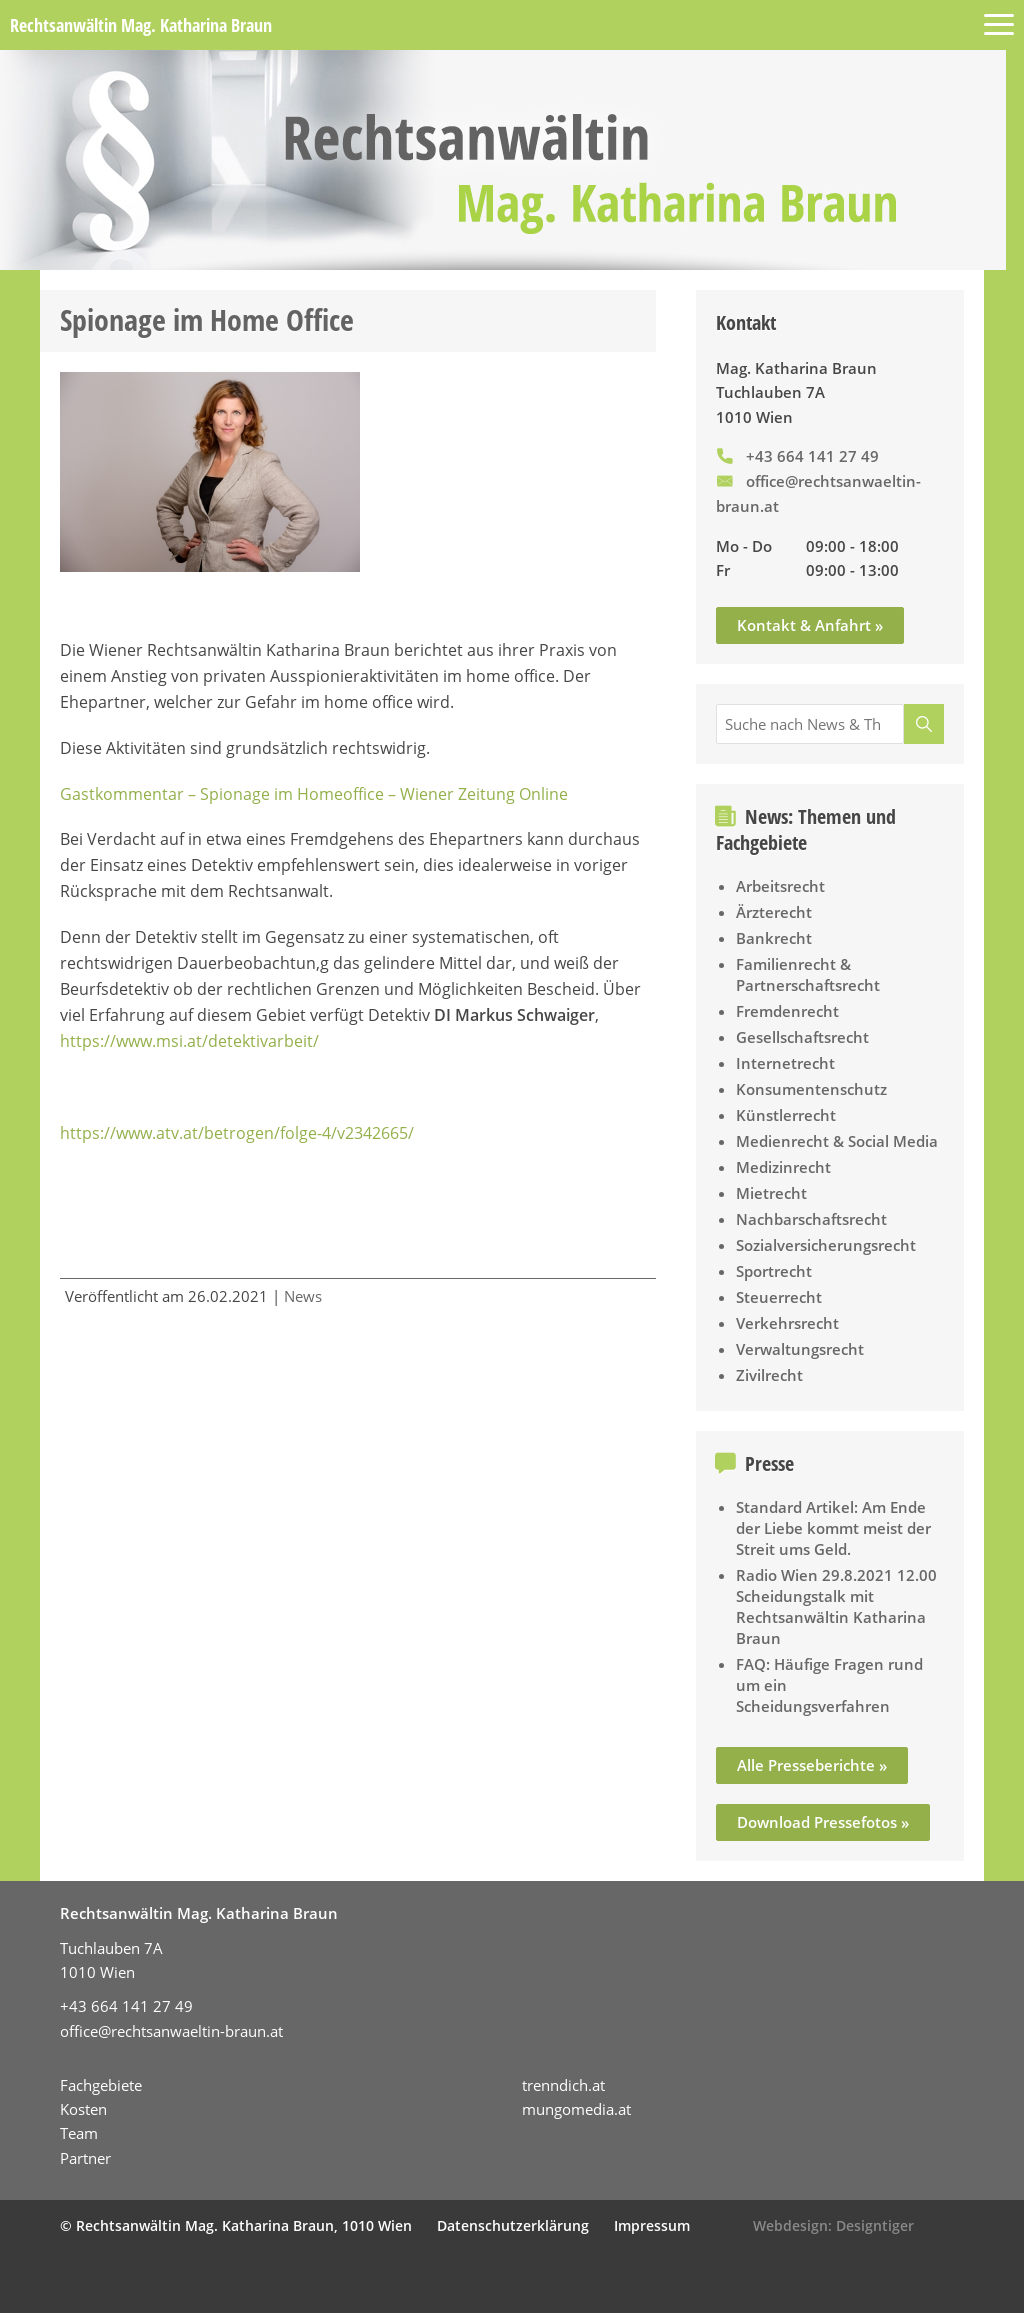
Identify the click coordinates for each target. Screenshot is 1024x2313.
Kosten (83, 2109)
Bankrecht (774, 938)
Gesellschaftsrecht (802, 1037)
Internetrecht (785, 1063)
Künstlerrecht (786, 1115)
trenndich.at (563, 2085)
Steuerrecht (779, 1297)
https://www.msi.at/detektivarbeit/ (189, 1041)
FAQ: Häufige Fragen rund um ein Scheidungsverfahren (829, 1685)
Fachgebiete (101, 2085)
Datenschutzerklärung (513, 2225)
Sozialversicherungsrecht (826, 1245)
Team (79, 2133)
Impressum (652, 2225)
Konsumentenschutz (811, 1089)
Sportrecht (774, 1271)
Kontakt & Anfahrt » (810, 625)
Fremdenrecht (787, 1011)
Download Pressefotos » (823, 1822)
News (303, 1296)
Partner (85, 2158)
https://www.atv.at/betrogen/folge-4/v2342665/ (237, 1133)
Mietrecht (771, 1193)
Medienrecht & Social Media (837, 1141)
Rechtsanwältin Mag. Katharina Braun (141, 25)
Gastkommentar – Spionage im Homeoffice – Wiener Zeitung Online (314, 794)
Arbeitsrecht (780, 886)
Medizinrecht (783, 1167)
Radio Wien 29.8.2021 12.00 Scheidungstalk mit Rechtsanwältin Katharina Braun (836, 1606)
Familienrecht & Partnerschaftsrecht (808, 974)
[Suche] (924, 724)
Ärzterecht (774, 912)
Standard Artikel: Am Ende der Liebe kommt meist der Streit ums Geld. (833, 1528)
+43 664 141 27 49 (812, 456)
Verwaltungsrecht (800, 1349)
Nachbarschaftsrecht (811, 1219)
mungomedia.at (576, 2109)
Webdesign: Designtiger (833, 2225)
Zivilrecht (769, 1375)
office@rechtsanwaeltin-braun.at (171, 2031)
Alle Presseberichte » (812, 1765)
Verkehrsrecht (787, 1323)
